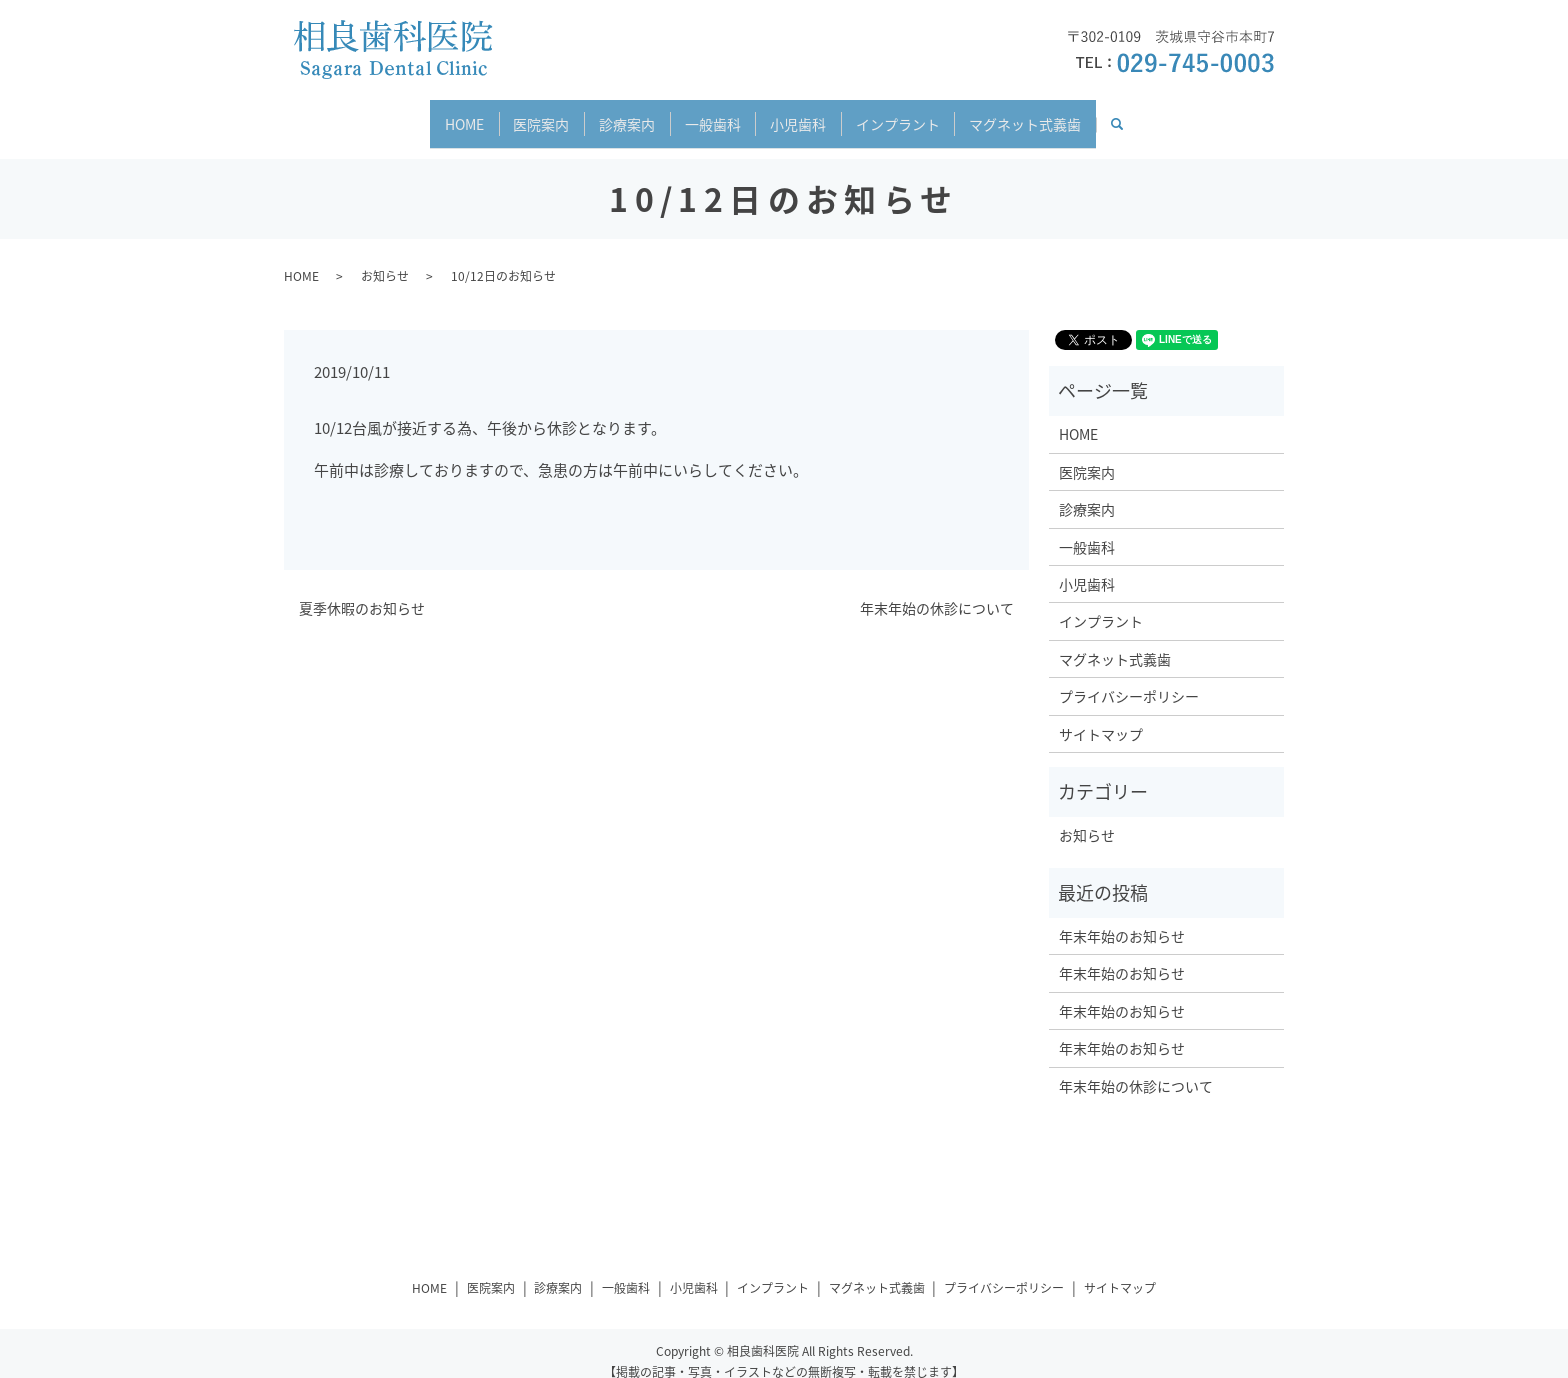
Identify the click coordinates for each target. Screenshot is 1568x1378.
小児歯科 (811, 114)
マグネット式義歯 (1063, 114)
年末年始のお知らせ (1122, 918)
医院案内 (517, 114)
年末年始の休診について (937, 591)
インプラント (923, 114)
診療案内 (615, 114)
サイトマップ (1101, 716)
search (1171, 115)
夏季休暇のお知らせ (362, 591)
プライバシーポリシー (1129, 678)
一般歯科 (713, 114)
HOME (427, 114)
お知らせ (385, 258)
